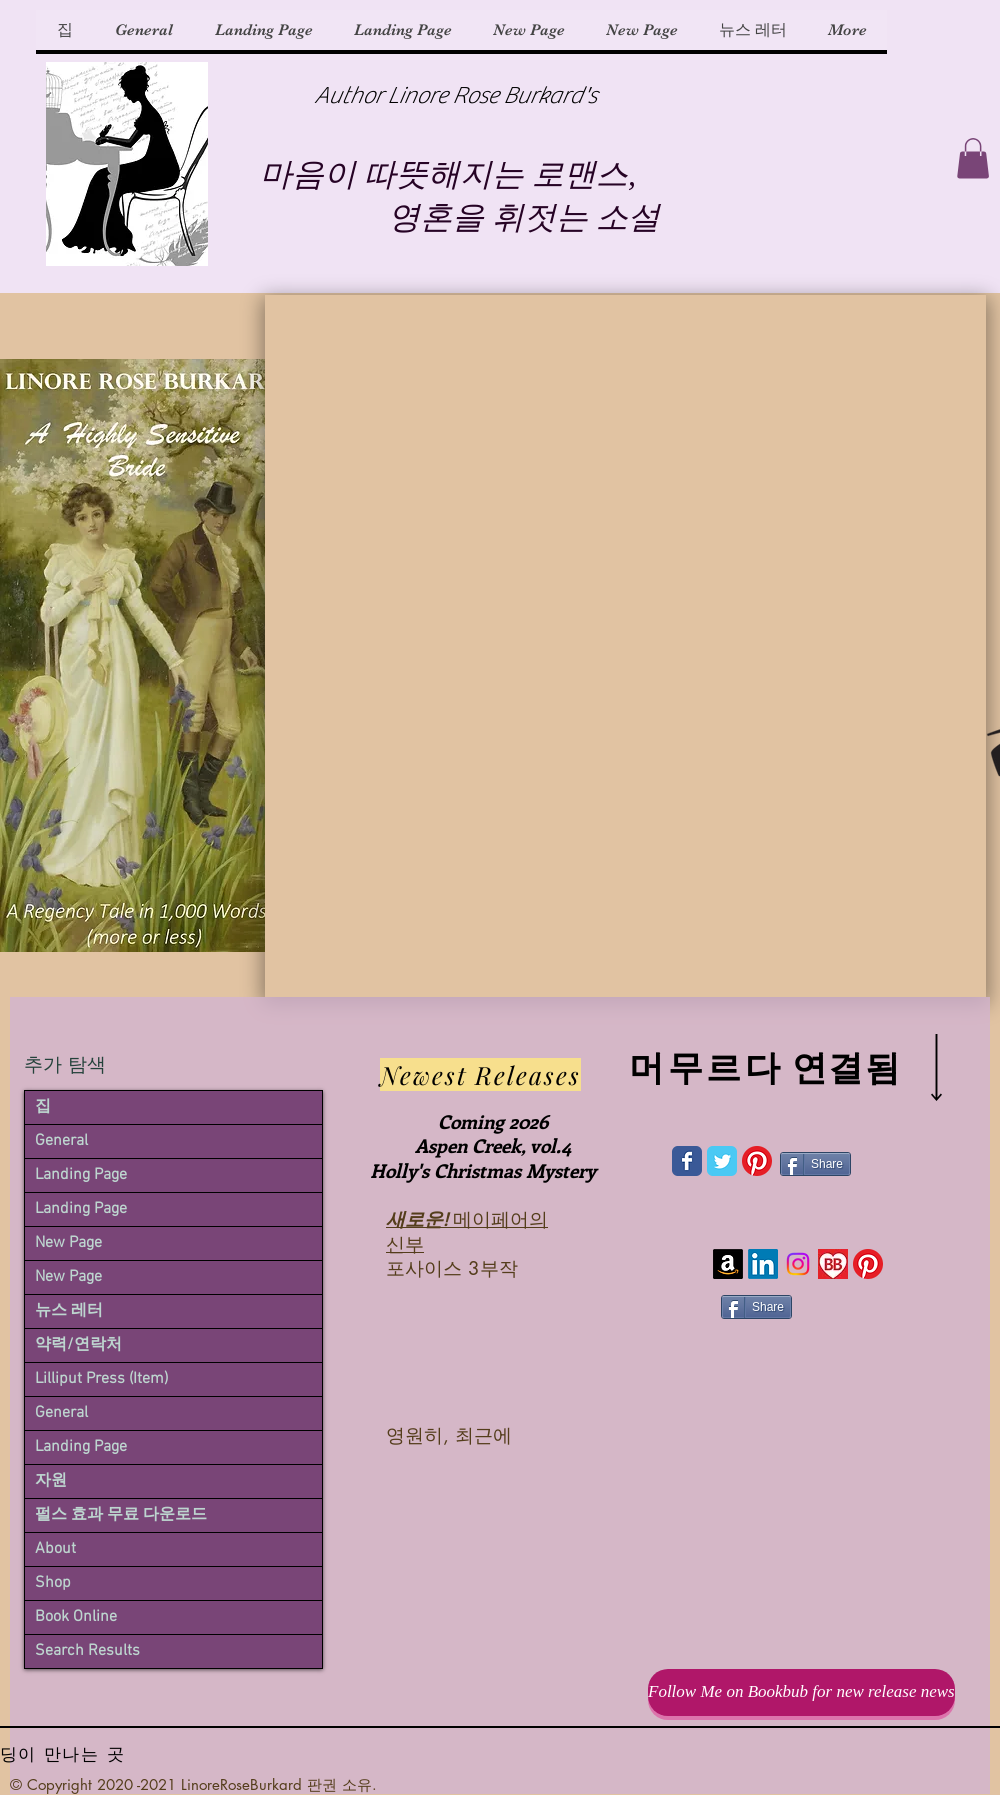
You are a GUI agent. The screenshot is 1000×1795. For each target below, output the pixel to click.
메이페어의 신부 (467, 1231)
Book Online (76, 1617)
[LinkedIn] (763, 1264)
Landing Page (81, 1175)
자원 (51, 1481)
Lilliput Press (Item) (101, 1379)
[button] (973, 158)
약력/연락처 (78, 1345)
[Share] (815, 1164)
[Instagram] (798, 1264)
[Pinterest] (757, 1161)
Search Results (87, 1651)
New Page (68, 1243)
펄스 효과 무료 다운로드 (121, 1515)
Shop (53, 1583)
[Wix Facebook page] (687, 1161)
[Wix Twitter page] (722, 1161)
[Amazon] (728, 1264)
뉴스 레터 (69, 1311)
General (61, 1141)
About (55, 1549)
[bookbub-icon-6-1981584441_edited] (833, 1264)
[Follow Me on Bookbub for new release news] (801, 1692)
